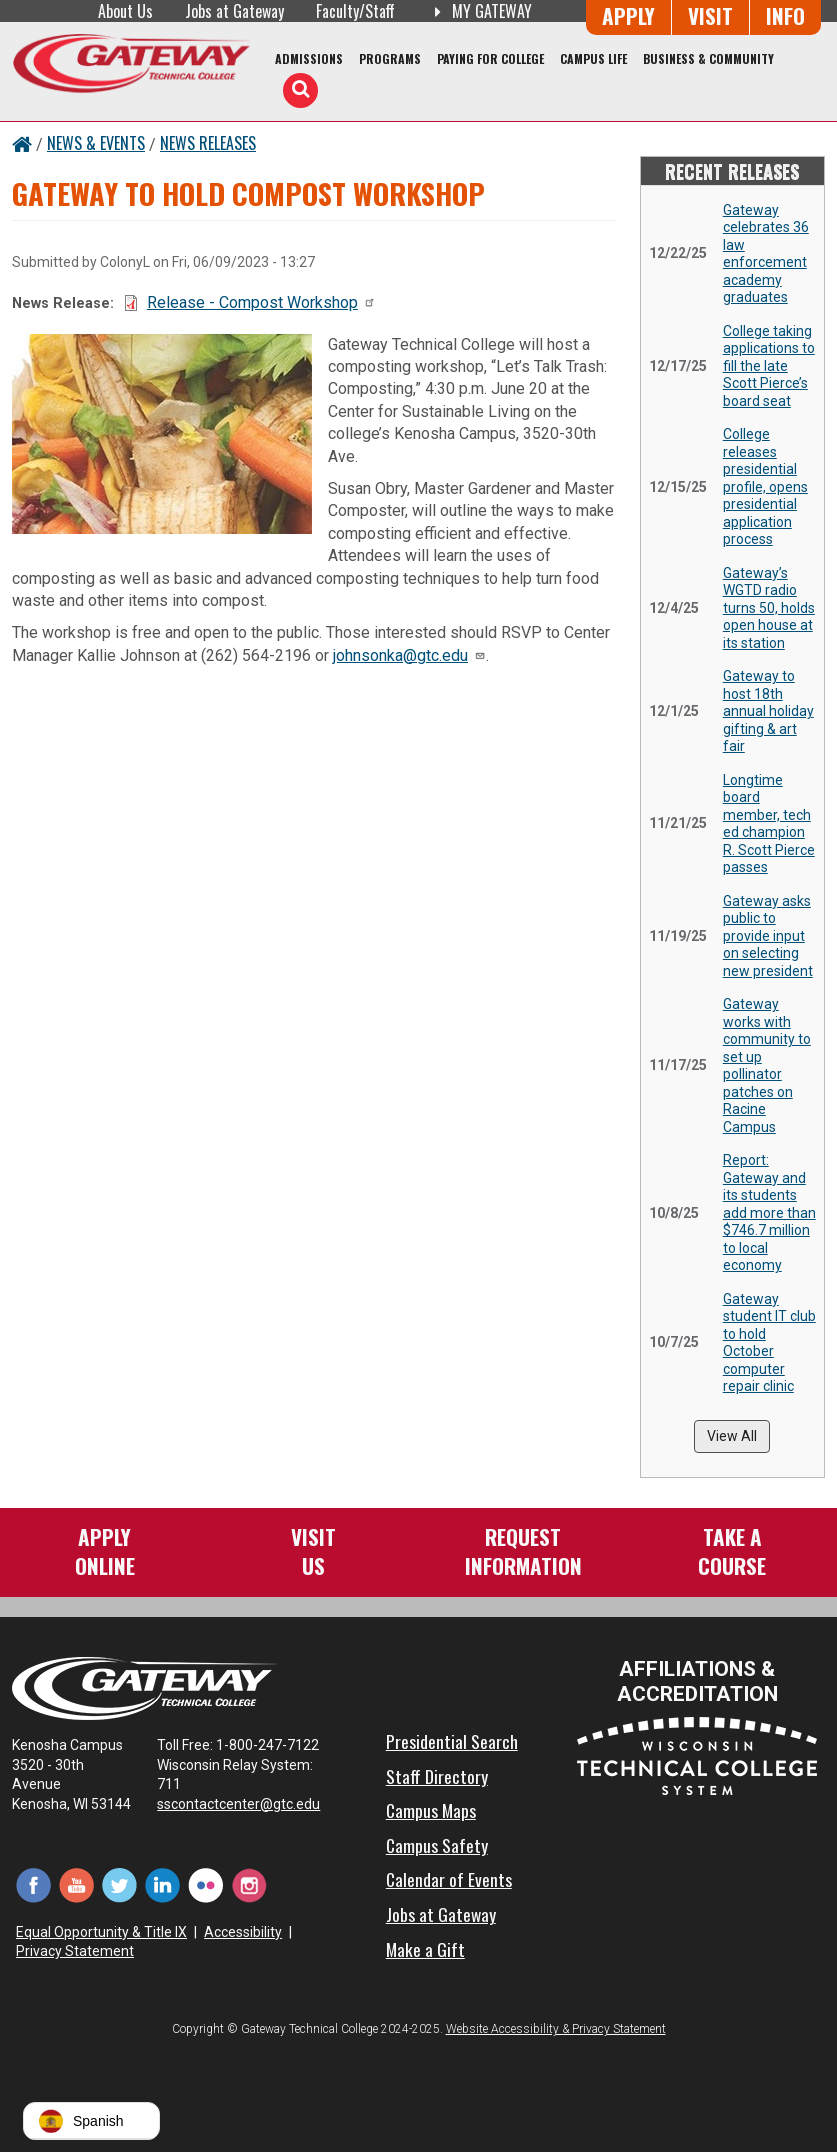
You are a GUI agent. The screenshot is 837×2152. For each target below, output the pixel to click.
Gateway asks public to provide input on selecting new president (768, 936)
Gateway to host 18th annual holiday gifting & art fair (768, 711)
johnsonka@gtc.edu (409, 655)
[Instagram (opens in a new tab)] (248, 1884)
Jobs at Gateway (234, 11)
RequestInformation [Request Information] (523, 1550)
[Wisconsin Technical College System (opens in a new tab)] (697, 1755)
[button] (91, 2121)
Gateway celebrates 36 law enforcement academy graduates (766, 254)
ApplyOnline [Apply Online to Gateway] (105, 1550)
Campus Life (593, 58)
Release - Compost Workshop (261, 302)
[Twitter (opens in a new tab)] (119, 1884)
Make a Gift (425, 1949)
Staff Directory (437, 1776)
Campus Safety (437, 1845)
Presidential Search (452, 1741)
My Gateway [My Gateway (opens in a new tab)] (479, 11)
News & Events (96, 143)
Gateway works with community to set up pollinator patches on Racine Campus (767, 1065)
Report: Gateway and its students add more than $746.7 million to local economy (769, 1212)
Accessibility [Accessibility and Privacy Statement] (243, 1932)
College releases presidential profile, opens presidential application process (765, 486)
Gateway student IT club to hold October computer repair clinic (769, 1343)
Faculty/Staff (355, 11)
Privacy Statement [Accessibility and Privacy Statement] (75, 1951)
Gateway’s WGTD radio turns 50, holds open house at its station (769, 608)
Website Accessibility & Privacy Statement (556, 2029)
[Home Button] (22, 143)
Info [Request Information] (785, 15)
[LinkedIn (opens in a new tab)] (162, 1884)
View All (732, 1436)
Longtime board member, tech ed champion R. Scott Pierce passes (769, 824)
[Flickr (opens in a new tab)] (205, 1884)
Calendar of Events (449, 1879)
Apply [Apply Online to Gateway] (628, 15)
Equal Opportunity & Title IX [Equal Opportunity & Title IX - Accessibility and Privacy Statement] (101, 1932)
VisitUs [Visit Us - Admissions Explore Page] (313, 1550)
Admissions (309, 58)
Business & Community (708, 58)
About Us (125, 11)
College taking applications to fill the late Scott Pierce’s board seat (769, 366)
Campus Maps (431, 1810)
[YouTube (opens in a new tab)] (76, 1884)
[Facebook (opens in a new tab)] (33, 1884)
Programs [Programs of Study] (390, 58)
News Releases (208, 143)
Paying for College (490, 58)
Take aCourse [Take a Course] (732, 1550)
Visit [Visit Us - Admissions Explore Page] (710, 15)
